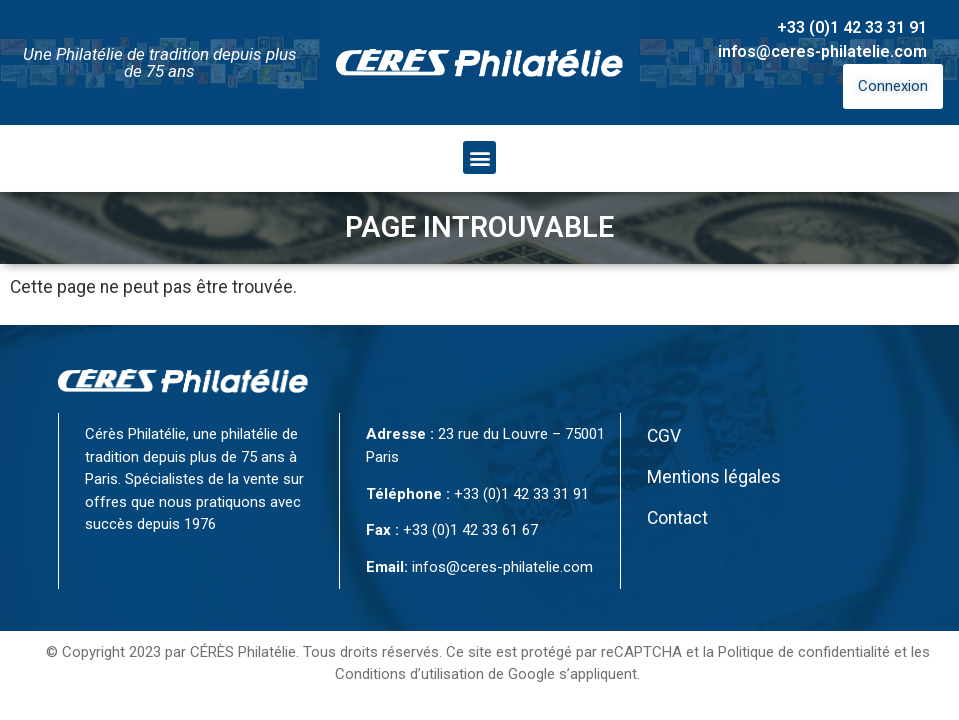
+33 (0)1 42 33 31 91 (852, 27)
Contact (677, 518)
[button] (479, 157)
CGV (664, 436)
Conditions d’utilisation (409, 674)
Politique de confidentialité (804, 652)
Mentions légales (714, 477)
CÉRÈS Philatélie (243, 652)
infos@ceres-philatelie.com (822, 51)
